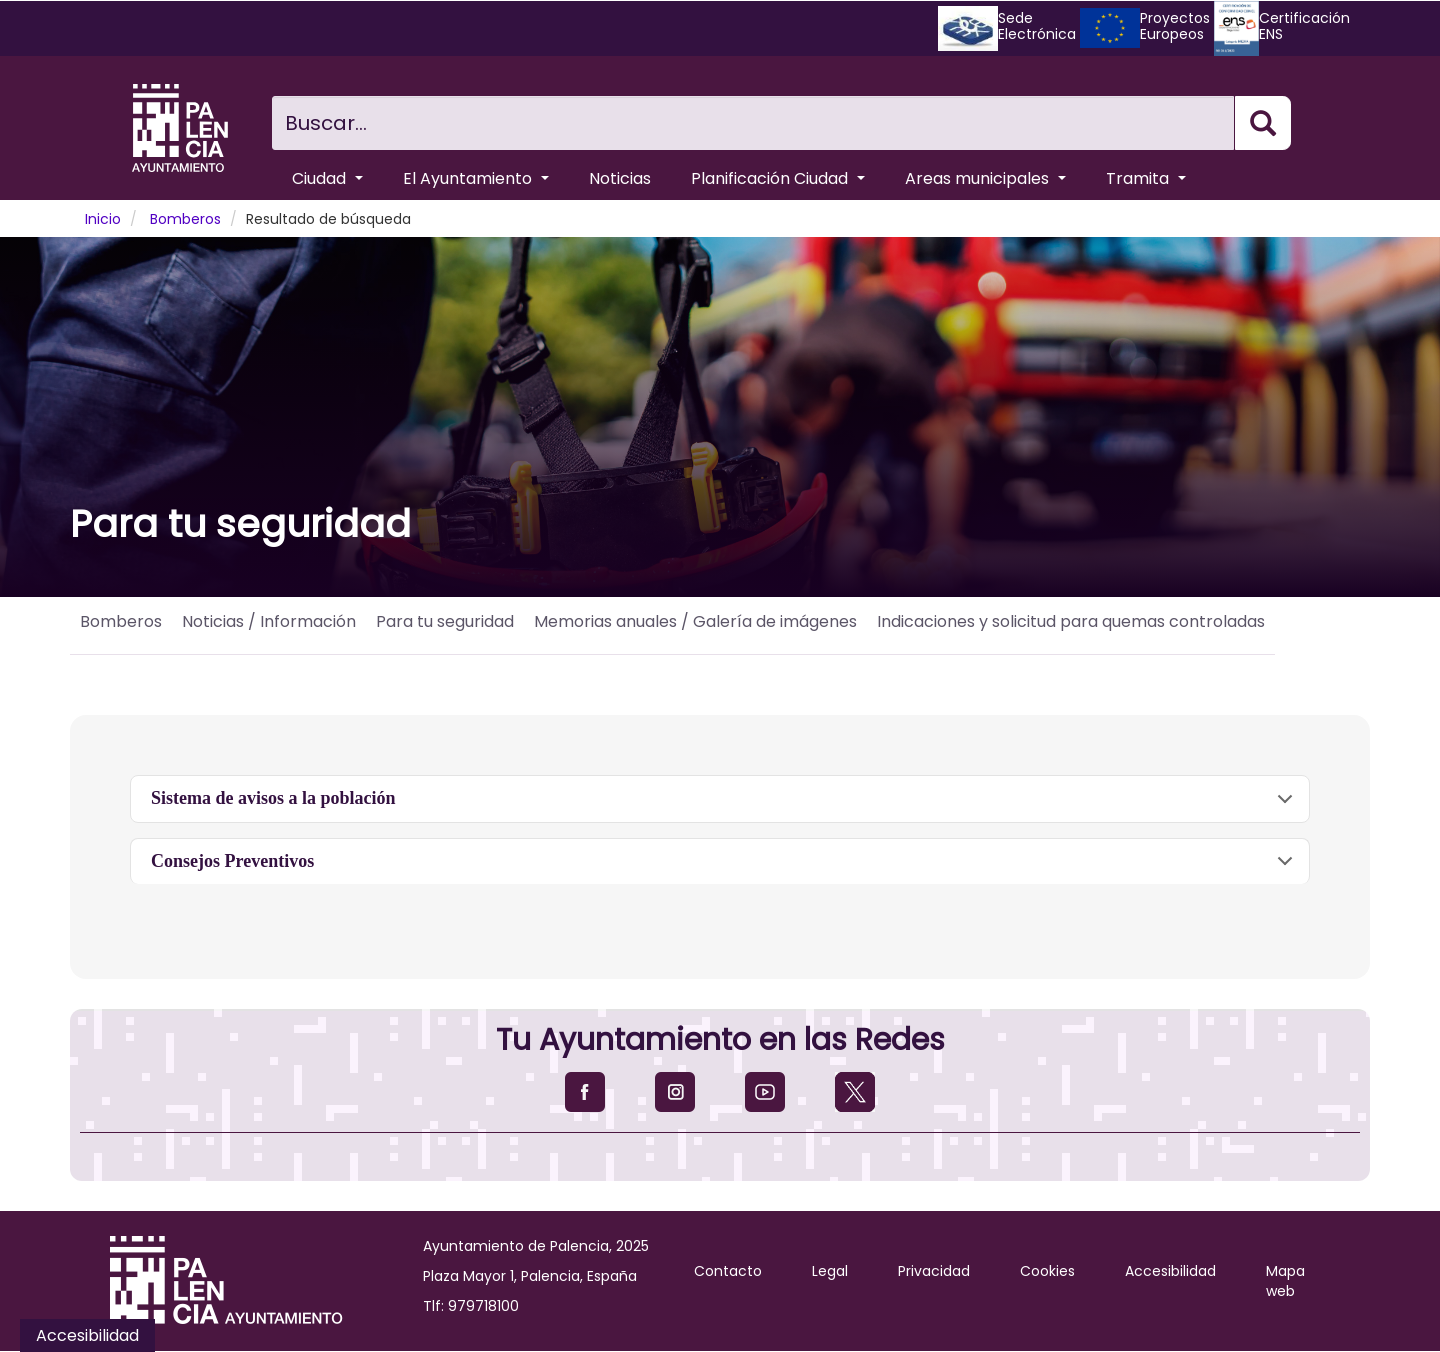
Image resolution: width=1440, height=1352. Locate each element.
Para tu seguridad (445, 621)
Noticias (620, 178)
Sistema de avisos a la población (725, 805)
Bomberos (185, 219)
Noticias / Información (269, 621)
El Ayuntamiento (476, 178)
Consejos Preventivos (725, 868)
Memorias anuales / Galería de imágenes (695, 621)
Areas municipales (985, 178)
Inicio (103, 219)
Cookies (1047, 1271)
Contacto (728, 1271)
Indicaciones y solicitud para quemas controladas (1071, 621)
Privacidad (934, 1271)
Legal (830, 1271)
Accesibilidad (1170, 1271)
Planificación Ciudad (778, 178)
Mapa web (1285, 1281)
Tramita (1146, 178)
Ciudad (327, 178)
